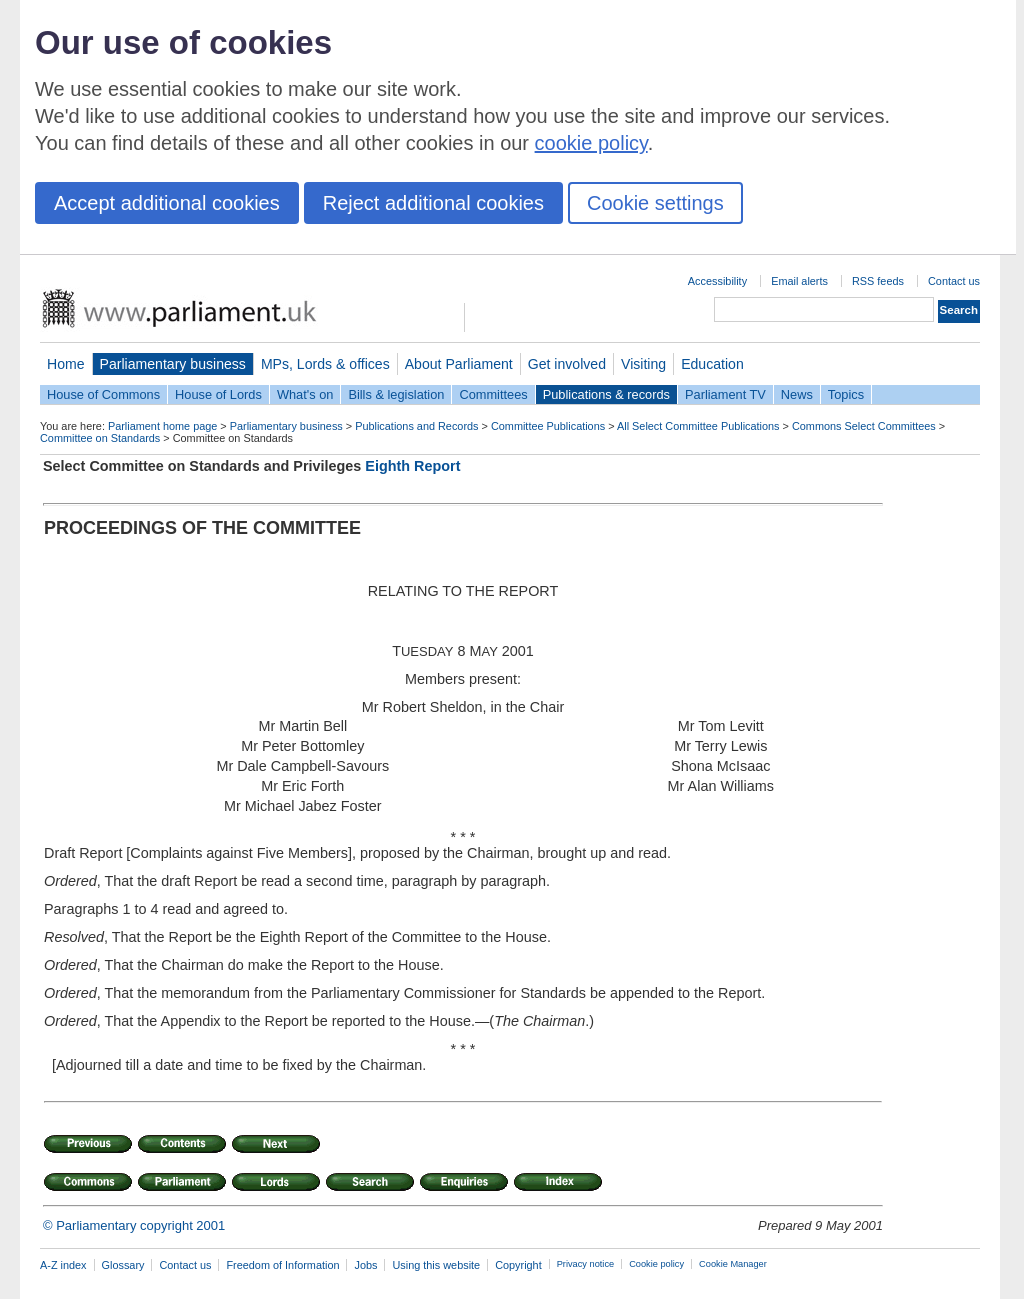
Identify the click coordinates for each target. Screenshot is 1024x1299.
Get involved (567, 364)
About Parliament (459, 364)
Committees (493, 394)
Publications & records (606, 394)
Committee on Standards (100, 438)
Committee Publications (548, 426)
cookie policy (591, 143)
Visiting (643, 364)
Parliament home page (162, 426)
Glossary (123, 1265)
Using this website (436, 1265)
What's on (305, 394)
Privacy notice (585, 1264)
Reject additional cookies (433, 203)
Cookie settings (655, 203)
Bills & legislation (396, 394)
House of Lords (218, 394)
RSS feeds (878, 281)
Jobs (365, 1265)
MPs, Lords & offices (325, 364)
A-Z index (63, 1265)
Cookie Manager (733, 1264)
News (797, 394)
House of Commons (103, 394)
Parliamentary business (173, 364)
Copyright (518, 1265)
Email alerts (799, 281)
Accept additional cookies (167, 203)
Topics (846, 394)
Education (712, 364)
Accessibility (717, 281)
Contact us (954, 281)
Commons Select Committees (864, 426)
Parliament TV (725, 394)
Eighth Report (412, 466)
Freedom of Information (282, 1265)
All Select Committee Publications (698, 426)
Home (66, 364)
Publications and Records (416, 426)
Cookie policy (656, 1264)
